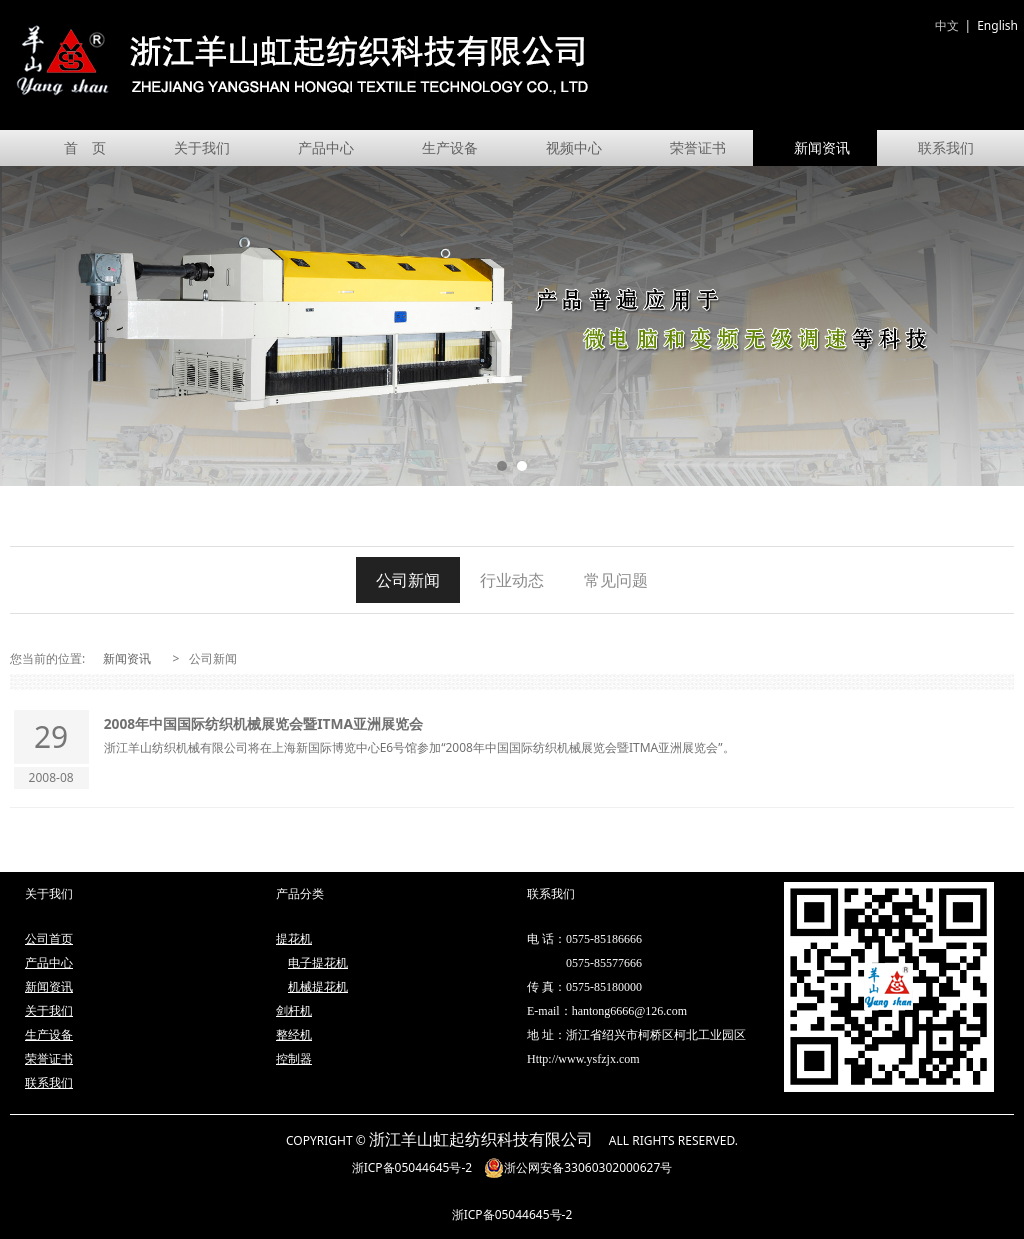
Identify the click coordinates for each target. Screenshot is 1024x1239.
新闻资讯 (822, 147)
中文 (947, 25)
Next (997, 326)
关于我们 (202, 147)
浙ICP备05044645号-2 (412, 1167)
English (997, 25)
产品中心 (326, 147)
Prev (27, 326)
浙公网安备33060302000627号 (578, 1167)
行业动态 (512, 580)
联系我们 (946, 147)
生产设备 (450, 147)
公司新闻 (408, 580)
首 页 (85, 147)
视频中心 (574, 147)
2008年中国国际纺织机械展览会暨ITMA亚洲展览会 (263, 723)
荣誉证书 (698, 147)
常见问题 (616, 580)
